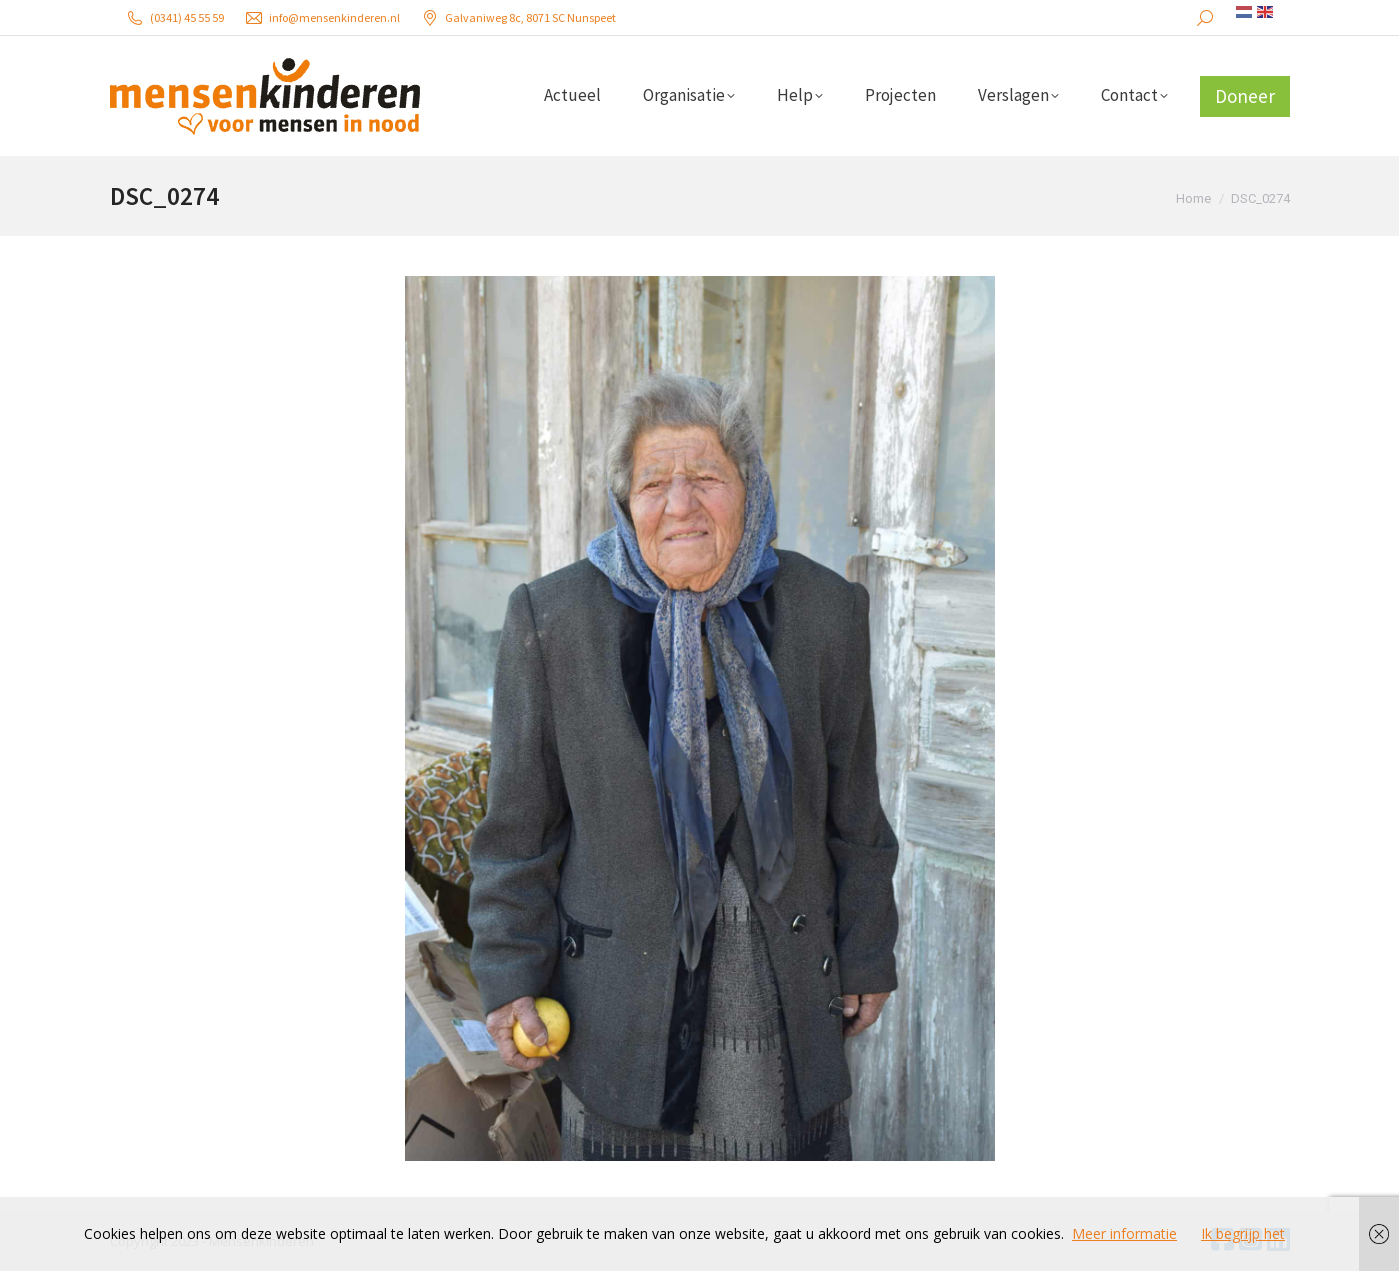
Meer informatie (1124, 1233)
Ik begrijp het (1243, 1233)
